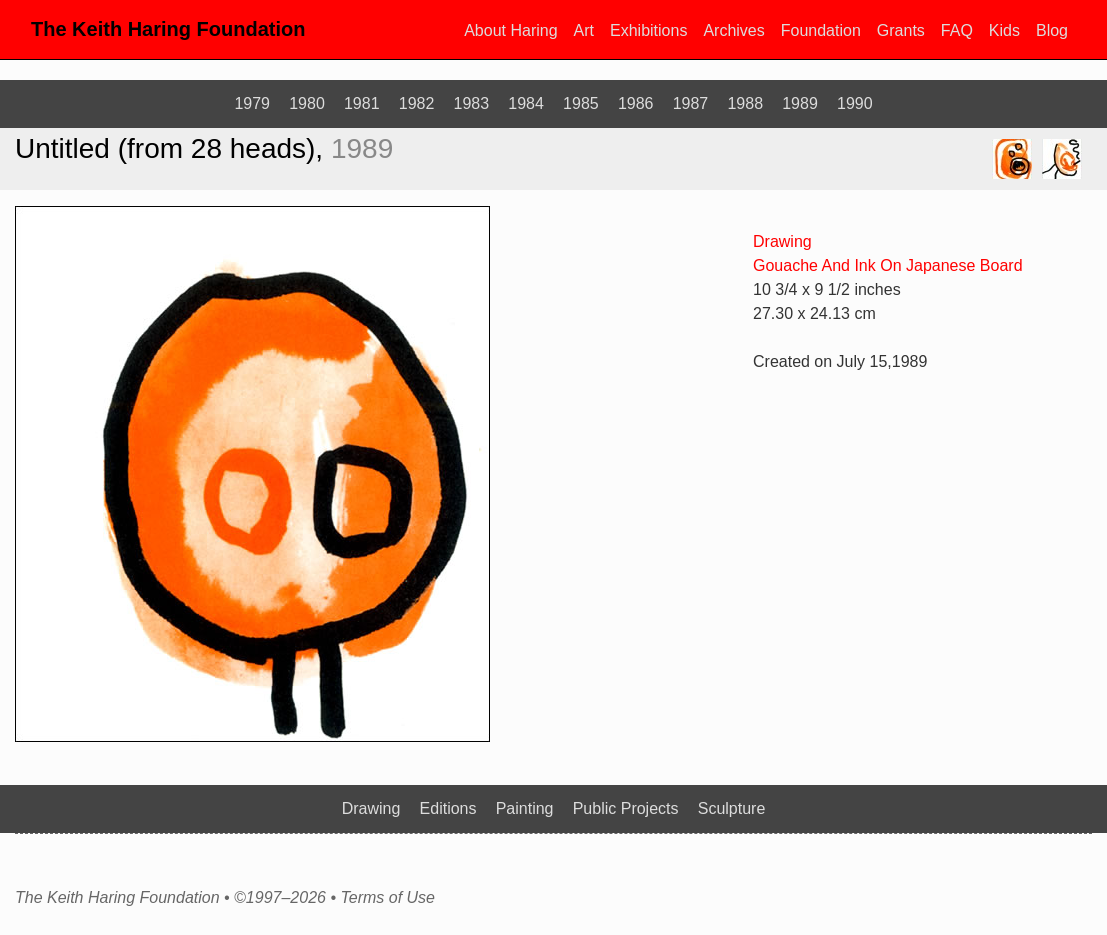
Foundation (821, 30)
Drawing (782, 241)
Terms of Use (387, 898)
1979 (252, 103)
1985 (581, 103)
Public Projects (626, 808)
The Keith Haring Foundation (168, 29)
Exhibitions (648, 30)
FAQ (957, 30)
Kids (1004, 30)
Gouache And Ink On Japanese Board (888, 265)
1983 (472, 103)
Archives (733, 30)
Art (584, 30)
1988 (745, 103)
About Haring (510, 30)
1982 (417, 103)
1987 (691, 103)
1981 (362, 103)
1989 (800, 103)
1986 (636, 103)
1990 (855, 103)
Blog (1052, 30)
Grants (901, 30)
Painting (525, 808)
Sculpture (732, 808)
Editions (448, 808)
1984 (526, 103)
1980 (307, 103)
